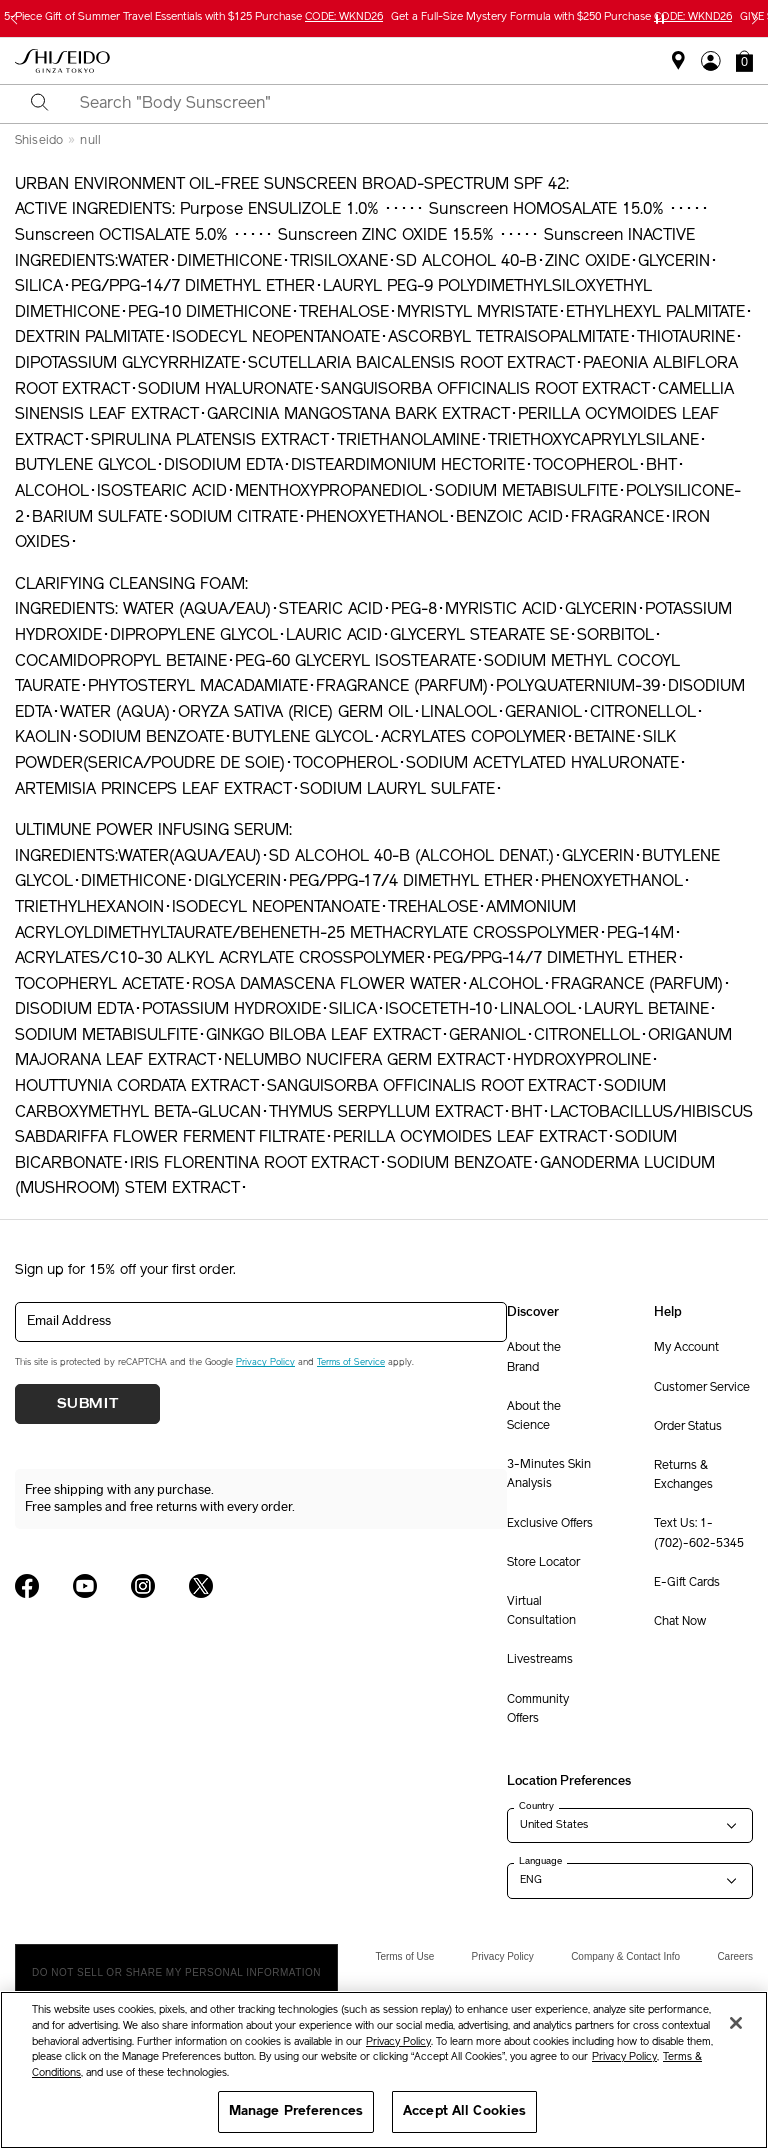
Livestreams (540, 1660)
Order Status (688, 1427)
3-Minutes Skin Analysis (549, 1474)
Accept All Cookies (464, 2111)
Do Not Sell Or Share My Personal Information (176, 1972)
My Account (686, 1348)
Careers (735, 1956)
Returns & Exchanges (683, 1475)
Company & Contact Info (625, 1956)
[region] (384, 2070)
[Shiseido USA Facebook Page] (27, 1586)
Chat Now (680, 1622)
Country (536, 1806)
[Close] (736, 2023)
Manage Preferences (296, 2111)
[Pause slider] (660, 19)
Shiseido (39, 141)
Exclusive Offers (550, 1524)
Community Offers (538, 1709)
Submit (88, 1404)
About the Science (534, 1416)
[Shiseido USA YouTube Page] (85, 1586)
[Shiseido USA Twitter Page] (201, 1586)
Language (540, 1861)
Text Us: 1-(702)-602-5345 (699, 1533)
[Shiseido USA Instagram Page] (143, 1586)
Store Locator (543, 1563)
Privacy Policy (265, 1362)
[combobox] (401, 104)
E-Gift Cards (687, 1583)
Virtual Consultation (541, 1611)
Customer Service (702, 1388)
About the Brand (534, 1357)
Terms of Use (404, 1956)
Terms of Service (351, 1362)
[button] (744, 61)
